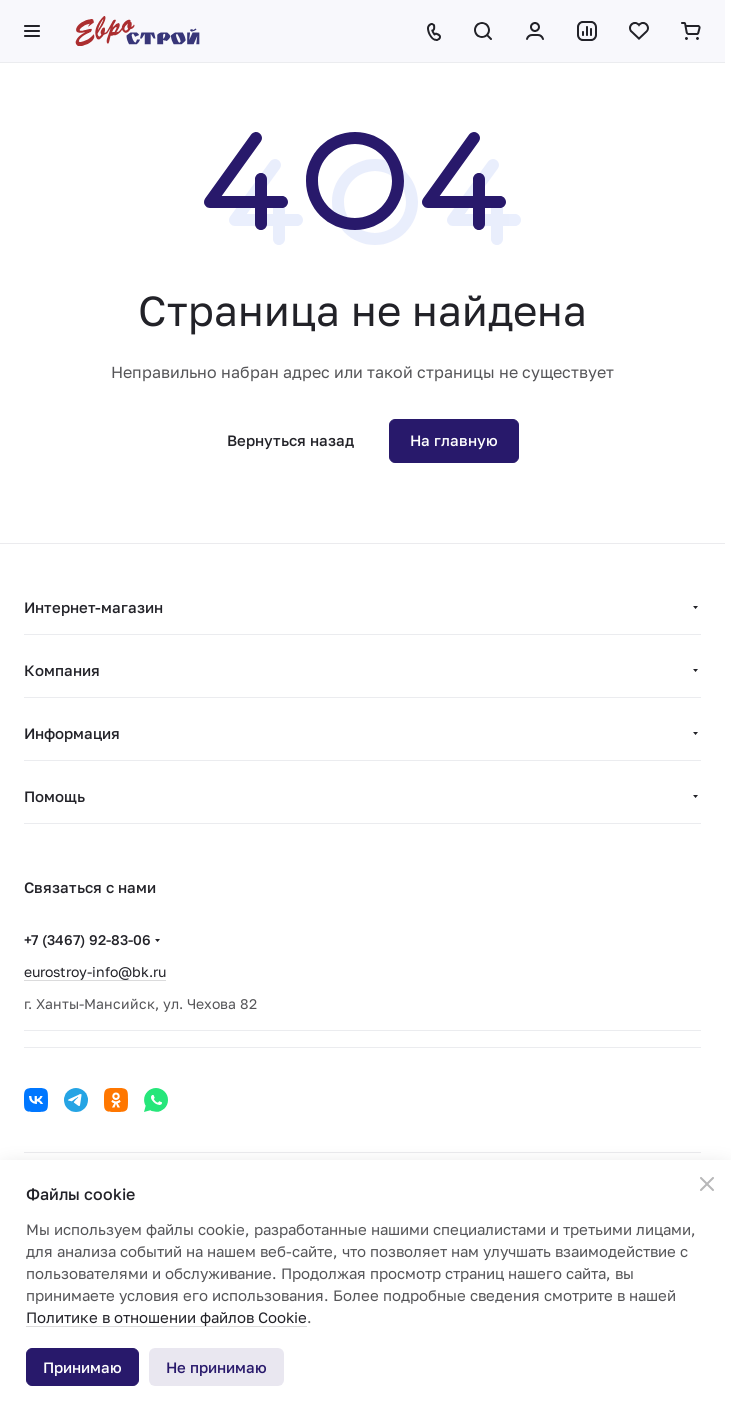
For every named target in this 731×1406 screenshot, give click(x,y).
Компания (62, 670)
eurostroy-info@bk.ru (95, 971)
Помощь (54, 796)
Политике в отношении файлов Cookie (166, 1317)
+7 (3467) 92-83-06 (87, 939)
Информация (72, 733)
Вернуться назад (290, 440)
